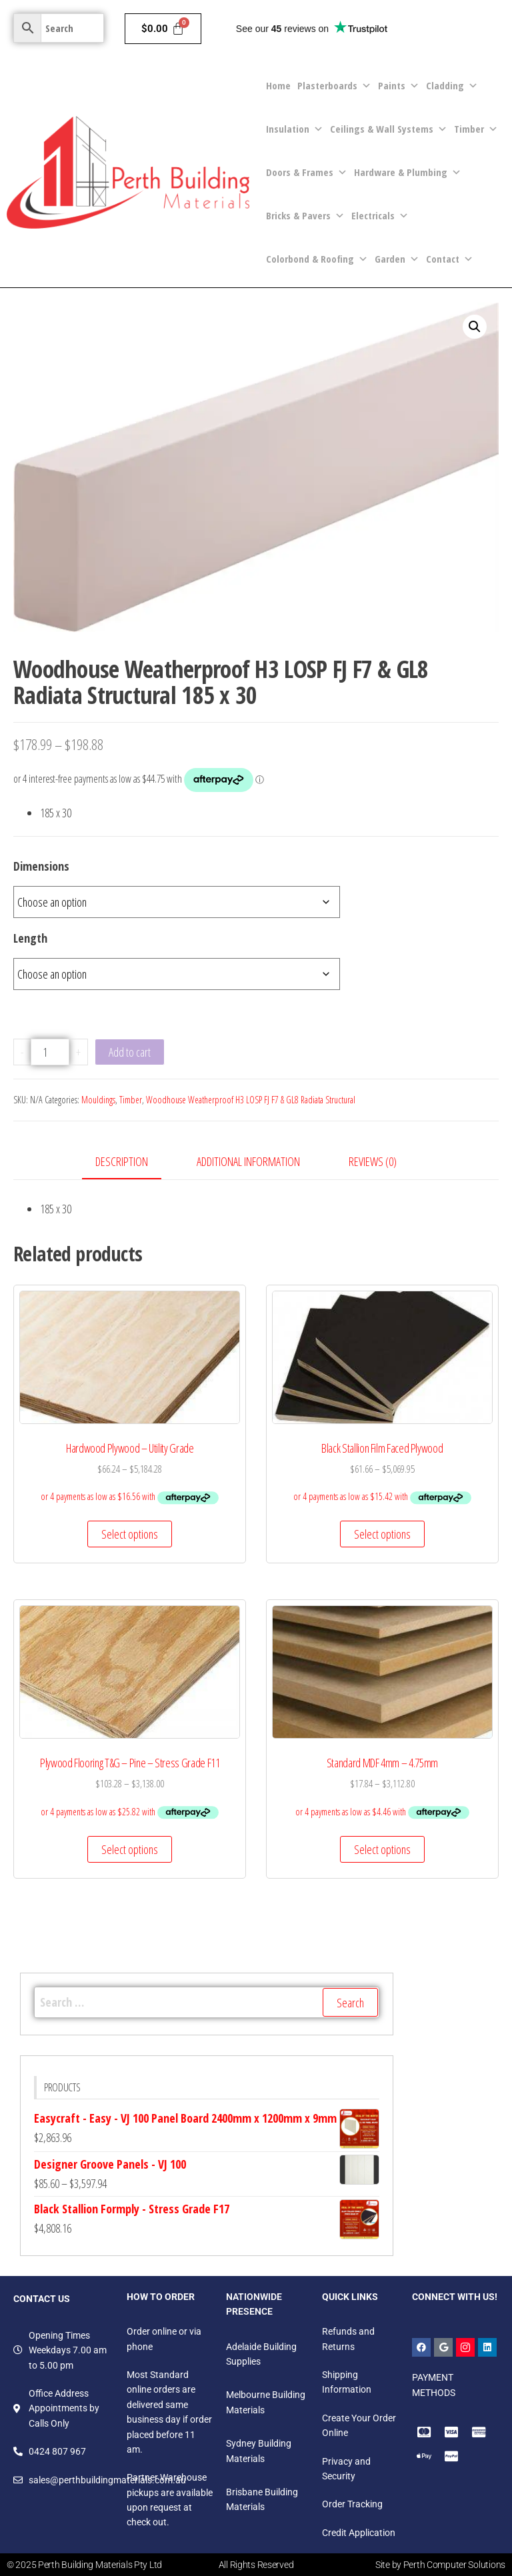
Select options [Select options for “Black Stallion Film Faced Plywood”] (382, 1534)
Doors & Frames (306, 172)
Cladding (452, 85)
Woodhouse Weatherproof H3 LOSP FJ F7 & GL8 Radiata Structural (250, 1099)
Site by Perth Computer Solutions (440, 2564)
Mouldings (98, 1099)
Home (278, 85)
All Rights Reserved (256, 2564)
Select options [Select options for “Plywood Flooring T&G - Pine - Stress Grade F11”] (129, 1849)
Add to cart (130, 1052)
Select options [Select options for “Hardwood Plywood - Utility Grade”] (129, 1534)
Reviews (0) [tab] (373, 1161)
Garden (397, 259)
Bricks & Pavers (305, 215)
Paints (398, 85)
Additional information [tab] (248, 1161)
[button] (475, 327)
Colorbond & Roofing (317, 259)
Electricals (380, 215)
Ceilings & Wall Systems (388, 129)
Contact (449, 259)
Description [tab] (121, 1161)
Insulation (294, 129)
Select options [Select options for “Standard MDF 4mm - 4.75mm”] (382, 1849)
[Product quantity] (50, 1052)
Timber (476, 129)
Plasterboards (334, 85)
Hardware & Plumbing (407, 172)
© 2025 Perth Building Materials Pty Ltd (84, 2564)
